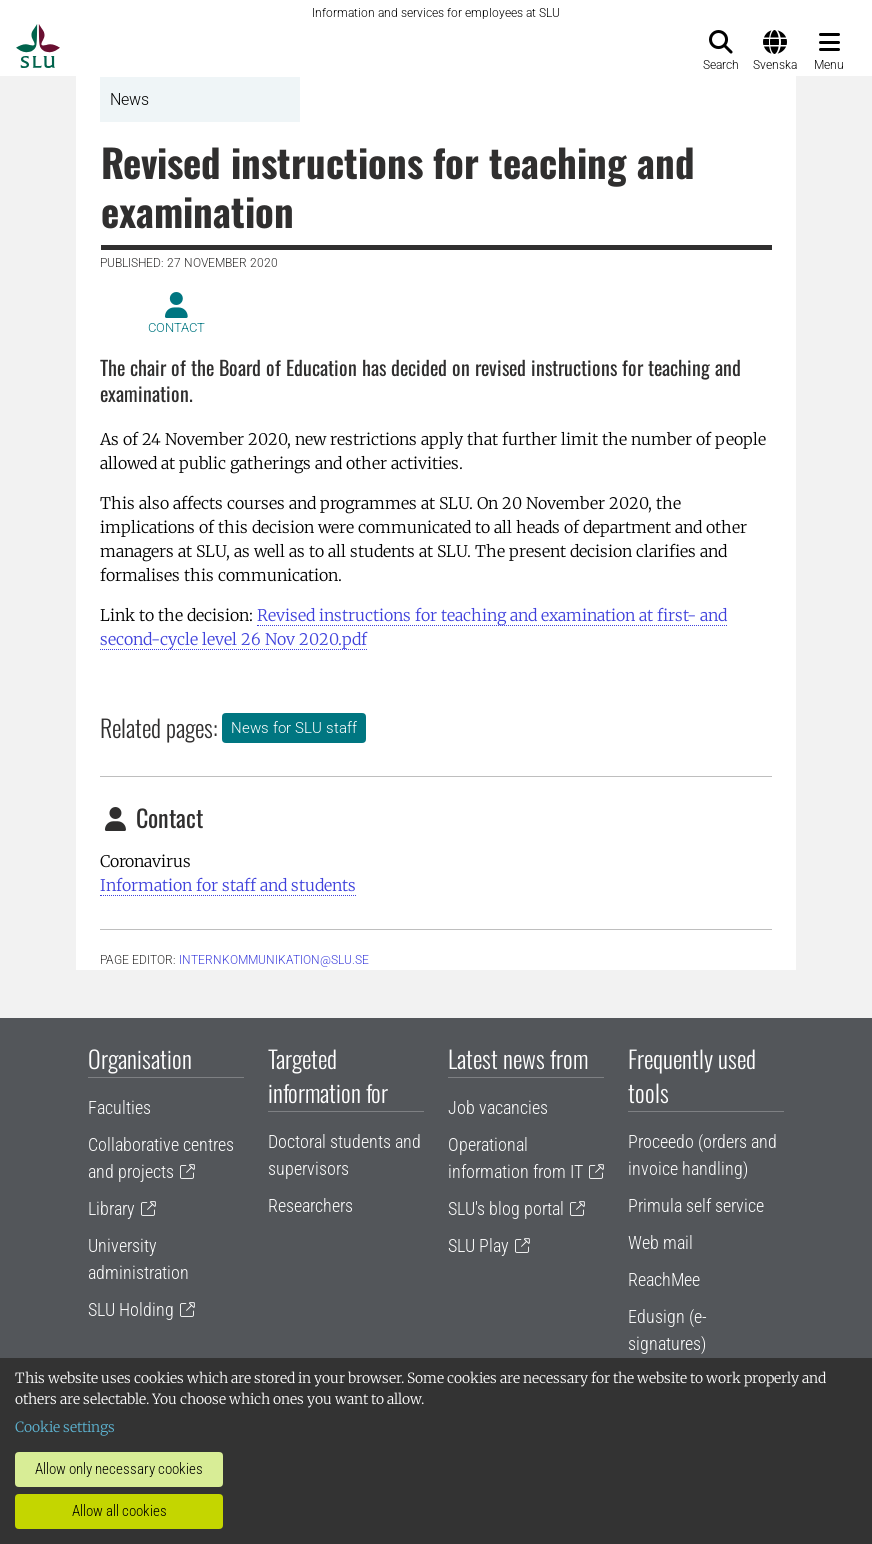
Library (111, 1208)
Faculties (119, 1107)
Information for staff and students (228, 885)
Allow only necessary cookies (119, 1469)
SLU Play (478, 1245)
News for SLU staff (294, 728)
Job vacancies (498, 1107)
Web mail (660, 1242)
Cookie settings (65, 1427)
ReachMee (664, 1279)
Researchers (310, 1205)
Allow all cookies (119, 1511)
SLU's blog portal (506, 1208)
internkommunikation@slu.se (274, 960)
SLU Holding (131, 1309)
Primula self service (696, 1205)
